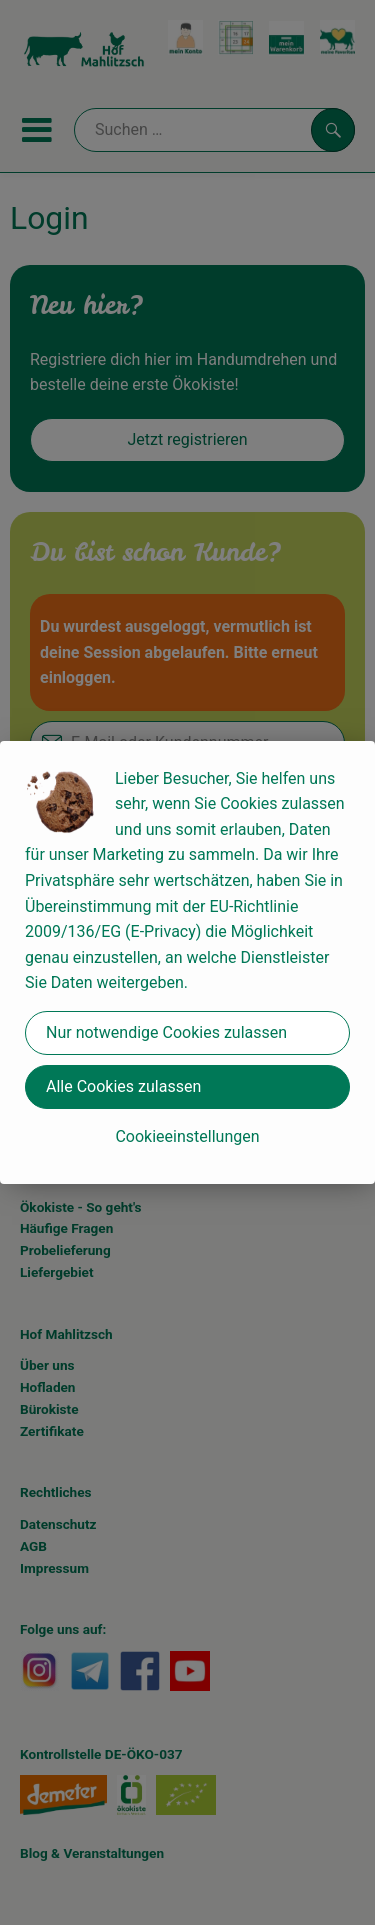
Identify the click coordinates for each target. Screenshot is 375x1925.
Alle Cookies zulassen (123, 1086)
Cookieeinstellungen (187, 1136)
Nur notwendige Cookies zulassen (166, 1032)
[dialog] (187, 962)
